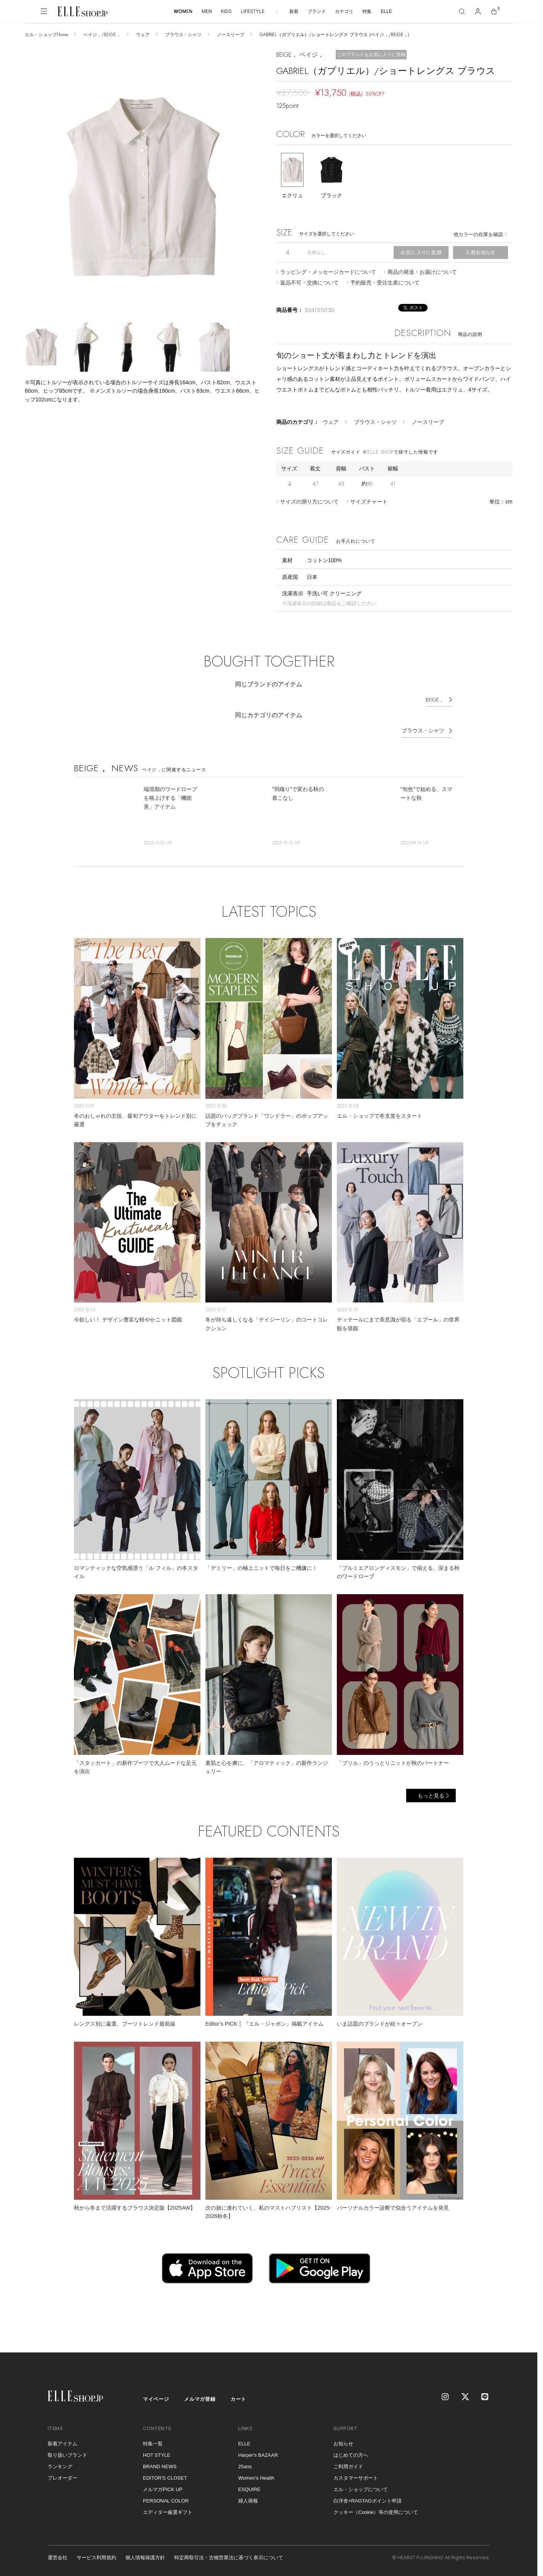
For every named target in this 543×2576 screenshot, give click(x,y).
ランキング (60, 2466)
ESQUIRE (249, 2489)
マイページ (156, 2399)
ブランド (317, 11)
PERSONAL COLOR (166, 2500)
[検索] (461, 11)
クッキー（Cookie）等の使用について (375, 2512)
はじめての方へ (350, 2455)
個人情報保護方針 (145, 2557)
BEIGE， (435, 699)
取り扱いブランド (67, 2455)
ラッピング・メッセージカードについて (328, 272)
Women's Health (256, 2477)
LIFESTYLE (252, 11)
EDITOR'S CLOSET (165, 2477)
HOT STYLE (156, 2455)
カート (238, 2399)
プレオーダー (62, 2477)
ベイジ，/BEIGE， (102, 34)
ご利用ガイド (348, 2466)
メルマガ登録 (199, 2399)
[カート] (493, 11)
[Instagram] (446, 2397)
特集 (367, 11)
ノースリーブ (230, 34)
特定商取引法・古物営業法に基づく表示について (228, 2557)
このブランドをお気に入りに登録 (371, 54)
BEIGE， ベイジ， (300, 54)
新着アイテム (62, 2443)
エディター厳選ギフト (167, 2512)
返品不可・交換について (309, 283)
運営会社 (57, 2557)
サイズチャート (369, 502)
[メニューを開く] (43, 11)
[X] (465, 2397)
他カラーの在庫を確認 (478, 234)
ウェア (143, 34)
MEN (207, 11)
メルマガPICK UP (163, 2489)
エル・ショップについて (360, 2489)
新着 (293, 11)
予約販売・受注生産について (385, 283)
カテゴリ (344, 11)
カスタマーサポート (355, 2477)
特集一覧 (153, 2443)
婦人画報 (248, 2500)
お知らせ (343, 2443)
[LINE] (485, 2397)
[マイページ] (477, 11)
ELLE (386, 11)
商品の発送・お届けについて (422, 272)
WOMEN (183, 11)
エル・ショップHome (46, 34)
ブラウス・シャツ (183, 34)
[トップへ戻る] (522, 2337)
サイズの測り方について (309, 502)
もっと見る (431, 1796)
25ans (244, 2466)
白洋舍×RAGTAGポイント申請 (367, 2500)
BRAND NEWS (159, 2466)
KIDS (226, 11)
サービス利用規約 (96, 2557)
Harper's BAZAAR (258, 2455)
